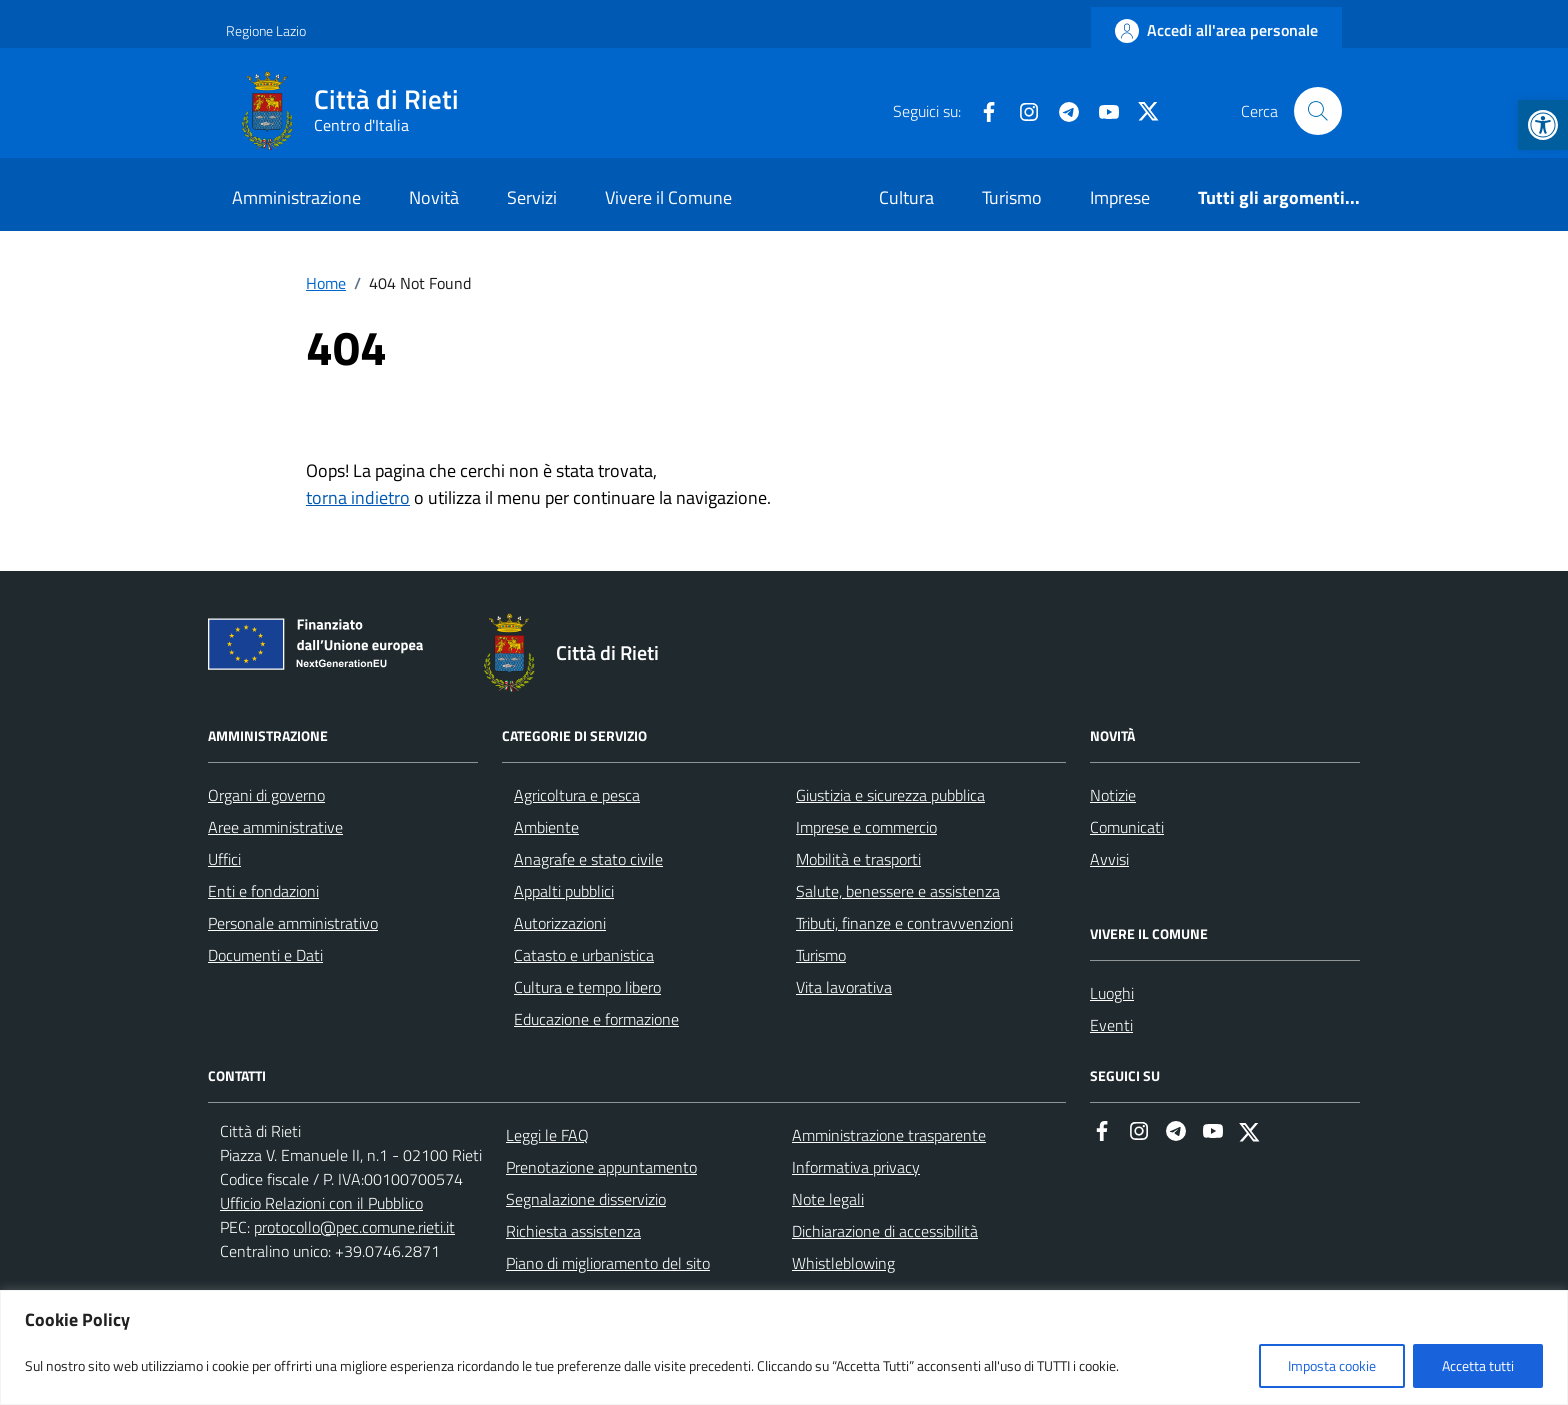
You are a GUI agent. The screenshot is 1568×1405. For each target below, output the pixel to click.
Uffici (224, 859)
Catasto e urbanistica (584, 955)
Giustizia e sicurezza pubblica (890, 795)
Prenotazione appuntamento (601, 1167)
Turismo (1012, 197)
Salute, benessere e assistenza (898, 891)
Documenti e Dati (265, 955)
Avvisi (1109, 859)
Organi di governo (266, 795)
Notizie (1113, 795)
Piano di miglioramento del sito (608, 1263)
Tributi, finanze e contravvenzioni (904, 923)
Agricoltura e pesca (577, 795)
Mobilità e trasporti (858, 859)
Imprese (1120, 197)
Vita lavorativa (844, 987)
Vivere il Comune (668, 197)
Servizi (532, 197)
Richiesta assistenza (573, 1231)
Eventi (1111, 1025)
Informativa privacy (856, 1167)
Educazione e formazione (596, 1019)
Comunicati (1127, 827)
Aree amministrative (275, 827)
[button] (1543, 125)
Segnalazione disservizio (586, 1199)
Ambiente (546, 827)
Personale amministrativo (293, 923)
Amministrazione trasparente (889, 1135)
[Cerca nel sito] (1318, 111)
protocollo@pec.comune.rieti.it (354, 1227)
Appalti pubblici (564, 891)
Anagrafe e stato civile (588, 859)
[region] (784, 1347)
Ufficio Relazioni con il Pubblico (321, 1203)
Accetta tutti (1478, 1365)
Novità (434, 197)
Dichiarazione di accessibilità (885, 1231)
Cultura (906, 197)
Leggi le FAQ (547, 1135)
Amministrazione (296, 197)
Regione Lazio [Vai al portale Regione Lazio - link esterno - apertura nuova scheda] (266, 30)
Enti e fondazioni (263, 891)
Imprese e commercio (866, 827)
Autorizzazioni (560, 923)
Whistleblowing (843, 1263)
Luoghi (1112, 993)
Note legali (828, 1199)
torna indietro (358, 497)
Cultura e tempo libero (587, 987)
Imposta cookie (1332, 1365)
